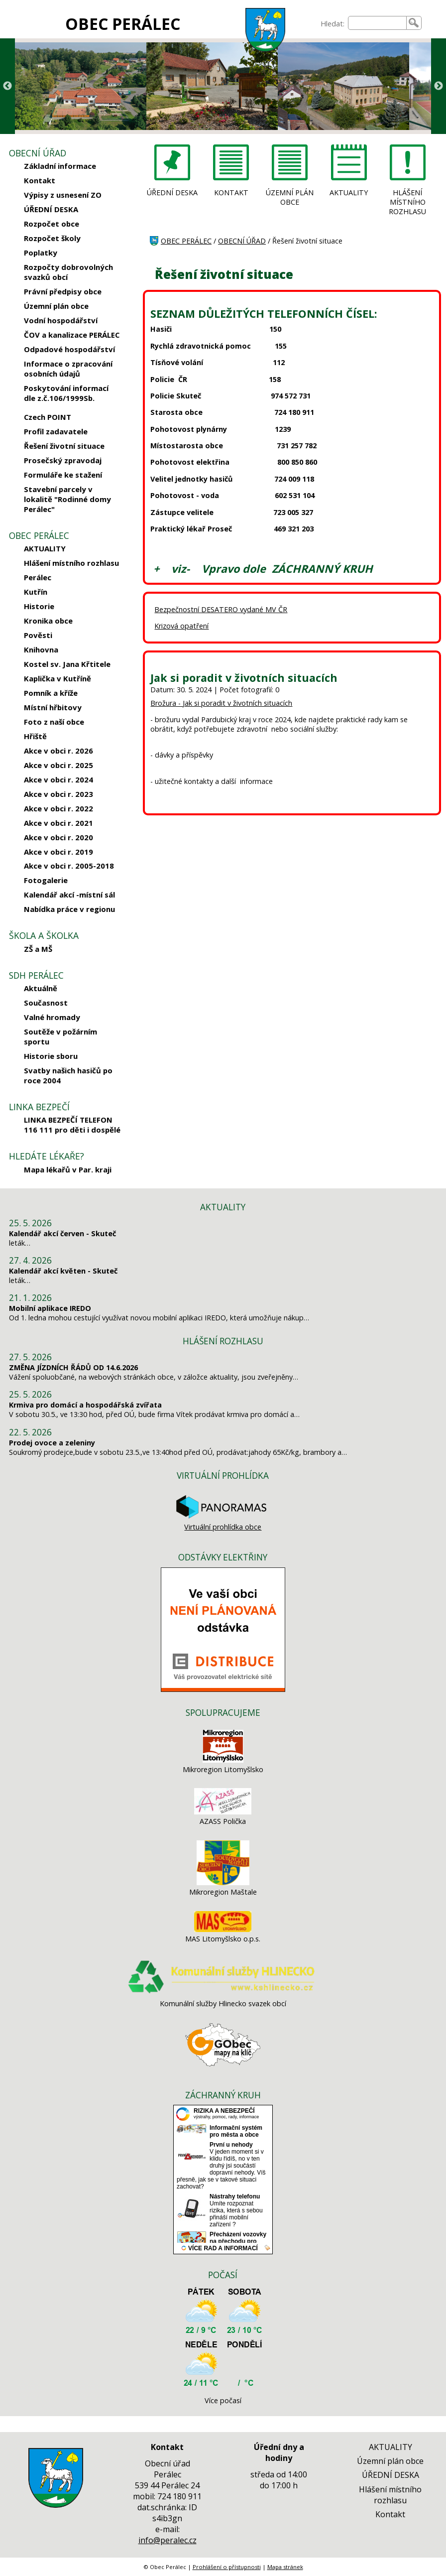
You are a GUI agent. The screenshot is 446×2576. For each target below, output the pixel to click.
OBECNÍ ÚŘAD (242, 241)
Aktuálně (40, 988)
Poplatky (40, 253)
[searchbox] (377, 23)
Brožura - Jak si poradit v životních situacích (221, 703)
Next (439, 86)
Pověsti (38, 635)
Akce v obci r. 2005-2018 (69, 866)
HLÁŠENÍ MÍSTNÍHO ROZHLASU (407, 202)
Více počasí (223, 2400)
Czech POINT (47, 417)
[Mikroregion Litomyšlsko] (223, 1760)
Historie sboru (51, 1056)
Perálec (37, 577)
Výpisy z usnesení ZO (63, 195)
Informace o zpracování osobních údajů (68, 369)
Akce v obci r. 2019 (58, 852)
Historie (39, 606)
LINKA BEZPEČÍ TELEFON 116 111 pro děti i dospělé (72, 1125)
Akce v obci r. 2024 (58, 779)
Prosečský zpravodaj (63, 460)
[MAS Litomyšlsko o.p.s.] (222, 1929)
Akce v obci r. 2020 (58, 837)
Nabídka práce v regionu (69, 909)
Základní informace (60, 166)
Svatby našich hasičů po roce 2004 (68, 1075)
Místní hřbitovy (53, 707)
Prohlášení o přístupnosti (227, 2567)
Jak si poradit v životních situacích (243, 677)
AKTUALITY (45, 548)
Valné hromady (52, 1017)
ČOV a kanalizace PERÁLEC (71, 335)
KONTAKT (231, 192)
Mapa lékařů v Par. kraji (68, 1169)
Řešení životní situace (64, 446)
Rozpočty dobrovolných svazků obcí (68, 272)
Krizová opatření (181, 626)
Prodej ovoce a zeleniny (52, 1442)
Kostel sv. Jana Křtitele (67, 664)
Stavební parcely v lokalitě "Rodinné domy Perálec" (67, 499)
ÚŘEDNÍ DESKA (51, 209)
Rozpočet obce (51, 224)
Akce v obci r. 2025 (58, 765)
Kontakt (39, 180)
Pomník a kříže (51, 693)
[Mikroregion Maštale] (223, 1882)
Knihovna (41, 649)
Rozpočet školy (52, 238)
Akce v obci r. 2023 (58, 794)
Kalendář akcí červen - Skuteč (62, 1233)
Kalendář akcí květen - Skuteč (63, 1271)
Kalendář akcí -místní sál (69, 895)
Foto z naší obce (54, 722)
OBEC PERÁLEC (122, 23)
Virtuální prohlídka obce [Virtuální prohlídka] (223, 1522)
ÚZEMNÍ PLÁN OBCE (290, 197)
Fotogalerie (46, 880)
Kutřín (35, 592)
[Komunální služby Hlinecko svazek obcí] (223, 1994)
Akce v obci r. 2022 (58, 808)
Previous (7, 86)
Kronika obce (48, 621)
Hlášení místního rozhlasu (71, 563)
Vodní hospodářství (61, 320)
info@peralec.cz (167, 2540)
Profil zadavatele (56, 431)
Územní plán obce (56, 306)
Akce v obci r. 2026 (58, 751)
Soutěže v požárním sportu (60, 1036)
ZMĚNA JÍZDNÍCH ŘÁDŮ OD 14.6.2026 (73, 1367)
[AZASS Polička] (222, 1811)
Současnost (46, 1003)
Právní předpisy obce (63, 291)
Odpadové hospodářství (69, 349)
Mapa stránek (285, 2567)
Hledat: (332, 23)
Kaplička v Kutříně (57, 678)
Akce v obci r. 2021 (58, 823)
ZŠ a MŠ (38, 949)
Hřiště (35, 736)
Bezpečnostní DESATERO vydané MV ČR (220, 609)
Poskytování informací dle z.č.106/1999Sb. (66, 393)
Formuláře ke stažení (63, 475)
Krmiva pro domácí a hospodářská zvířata (85, 1405)
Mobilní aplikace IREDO (50, 1308)
